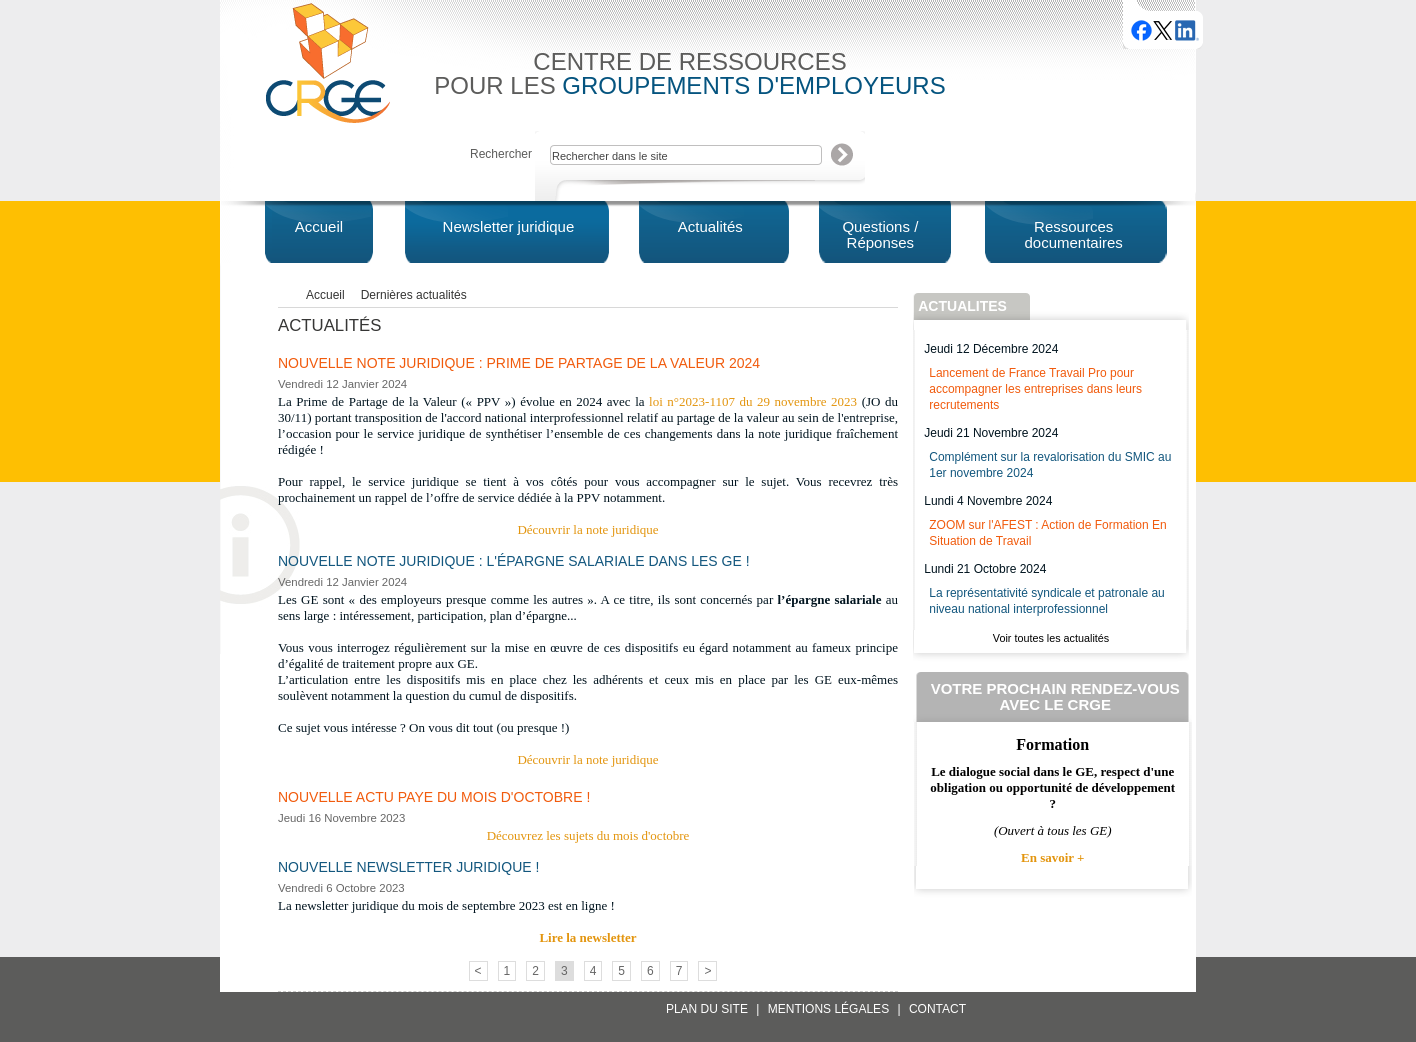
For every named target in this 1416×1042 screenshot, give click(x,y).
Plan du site (707, 1009)
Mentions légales (828, 1009)
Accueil (325, 295)
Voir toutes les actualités (1051, 638)
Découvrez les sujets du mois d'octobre (588, 835)
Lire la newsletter (587, 937)
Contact (937, 1009)
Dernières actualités (414, 295)
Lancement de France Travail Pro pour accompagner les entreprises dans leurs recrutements (1035, 389)
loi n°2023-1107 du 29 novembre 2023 (753, 401)
